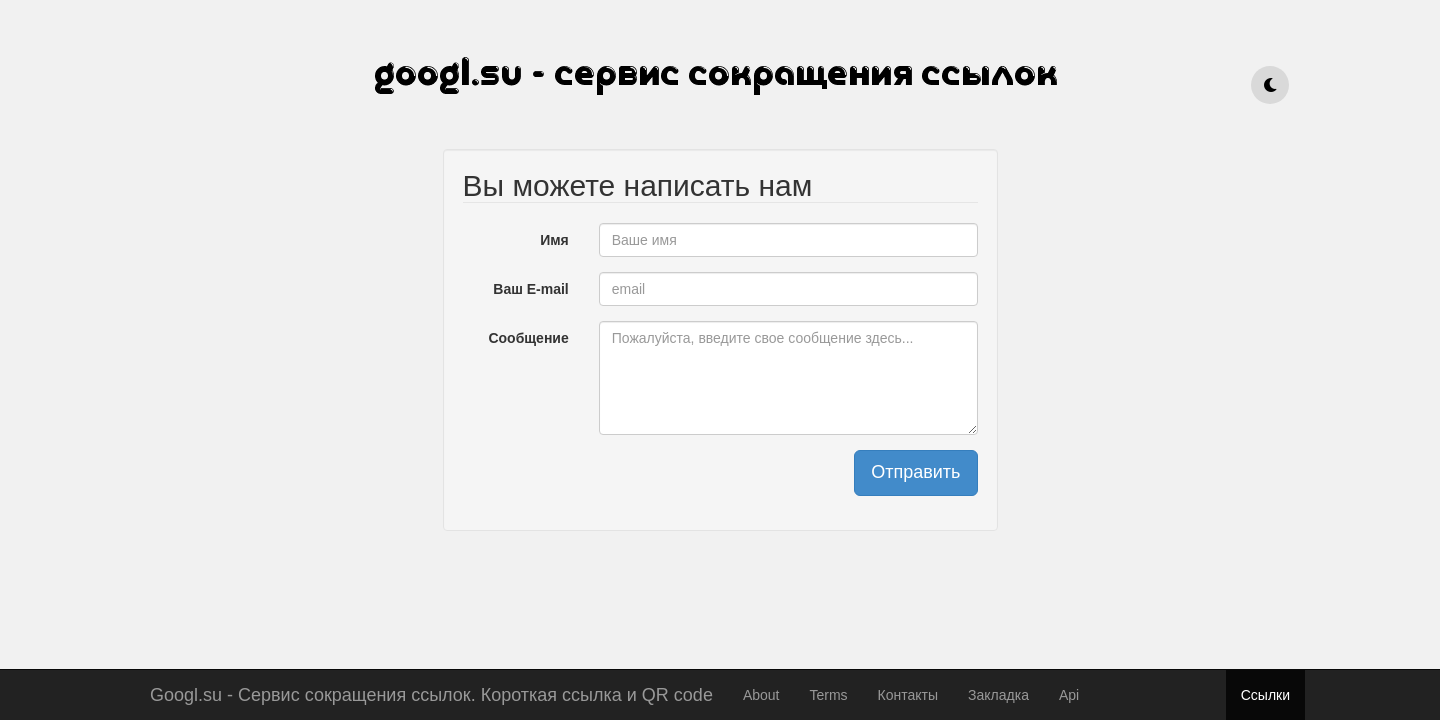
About (761, 695)
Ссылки (1265, 695)
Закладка (998, 695)
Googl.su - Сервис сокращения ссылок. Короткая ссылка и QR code (431, 692)
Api (1069, 695)
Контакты (908, 695)
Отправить (915, 472)
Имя (554, 240)
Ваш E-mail (530, 289)
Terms (828, 695)
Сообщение (528, 338)
